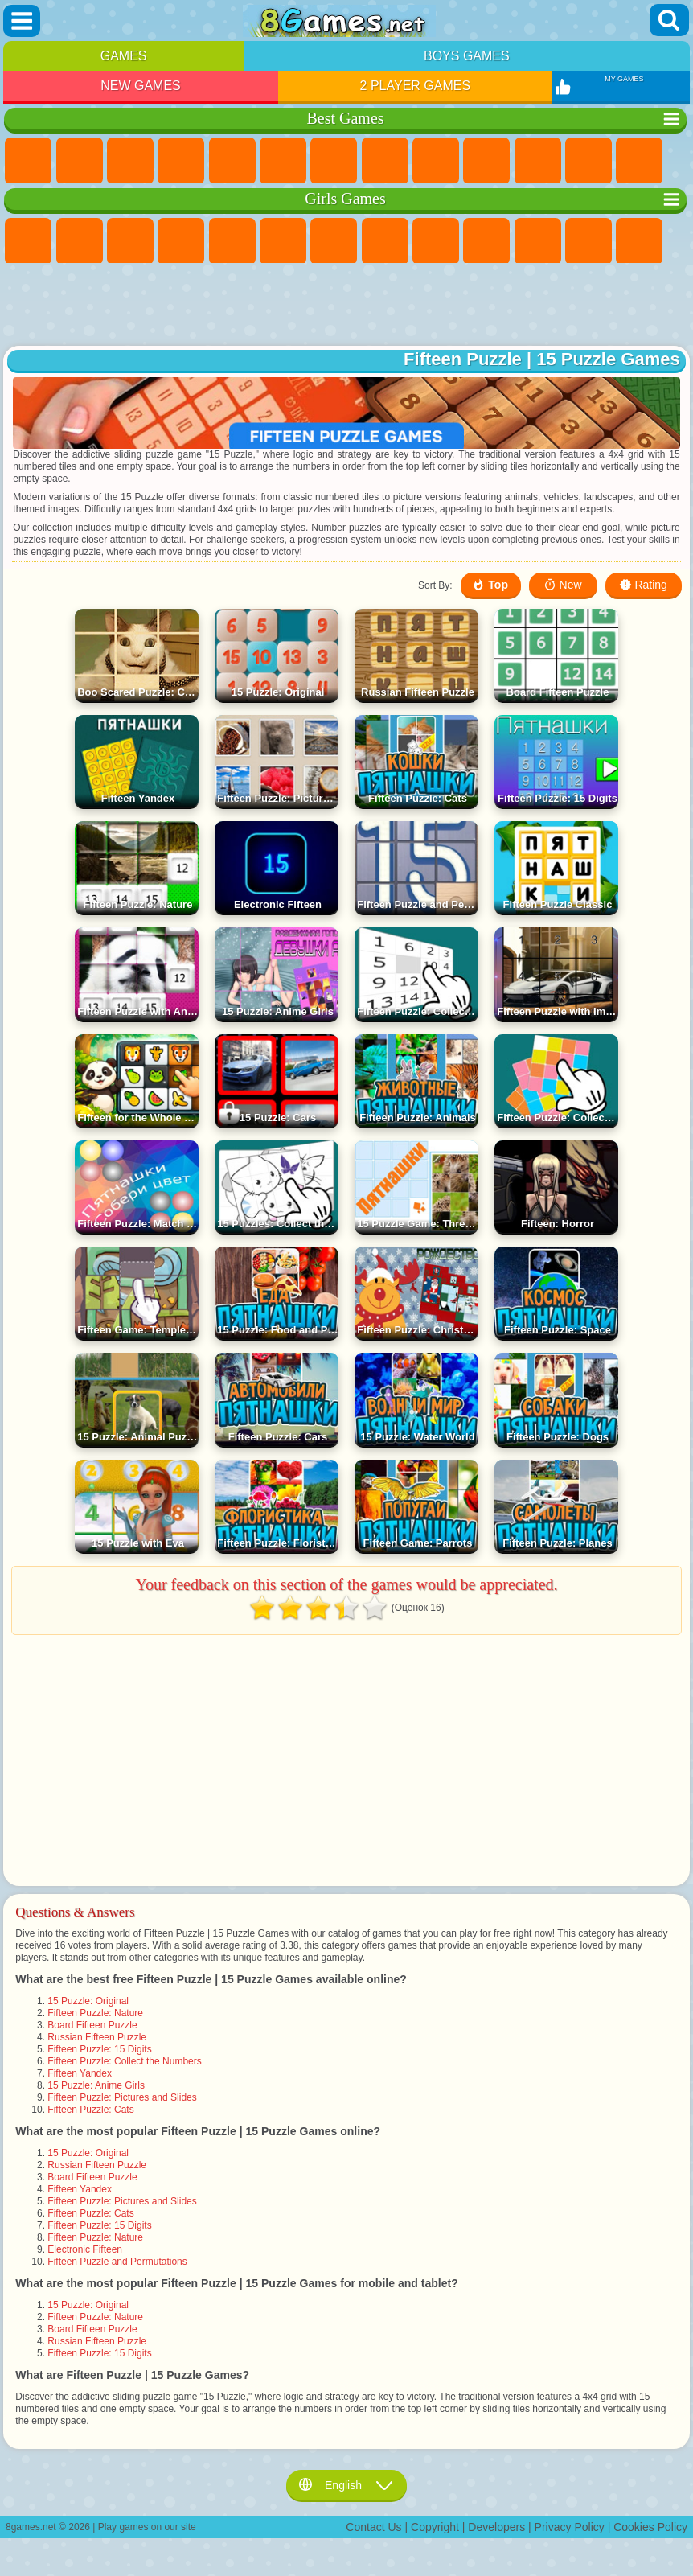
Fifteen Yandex (79, 2073)
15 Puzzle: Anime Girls (96, 2085)
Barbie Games (181, 241)
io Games (538, 161)
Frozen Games (486, 241)
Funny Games (486, 161)
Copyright (435, 2527)
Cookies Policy (650, 2527)
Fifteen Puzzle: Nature (95, 2013)
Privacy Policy (570, 2527)
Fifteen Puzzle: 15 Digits (99, 2049)
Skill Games (283, 161)
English (346, 2485)
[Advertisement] (347, 305)
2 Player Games (415, 85)
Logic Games (639, 161)
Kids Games (181, 161)
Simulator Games (130, 161)
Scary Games (588, 161)
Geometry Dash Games (385, 161)
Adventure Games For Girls (333, 241)
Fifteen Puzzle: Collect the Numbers (124, 2061)
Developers (496, 2527)
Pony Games (28, 241)
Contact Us (373, 2527)
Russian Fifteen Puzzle (96, 2037)
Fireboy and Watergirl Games (130, 241)
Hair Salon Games (588, 241)
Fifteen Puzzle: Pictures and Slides (121, 2097)
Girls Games (79, 161)
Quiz (232, 241)
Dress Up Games (538, 241)
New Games (140, 85)
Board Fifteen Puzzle (92, 2025)
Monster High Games (283, 241)
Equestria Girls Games (79, 241)
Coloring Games (385, 241)
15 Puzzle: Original (88, 2001)
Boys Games (467, 56)
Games (123, 56)
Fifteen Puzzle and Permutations (117, 2261)
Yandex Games (333, 161)
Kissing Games (639, 241)
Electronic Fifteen (84, 2249)
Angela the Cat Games (435, 241)
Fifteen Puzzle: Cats (90, 2109)
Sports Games (435, 161)
